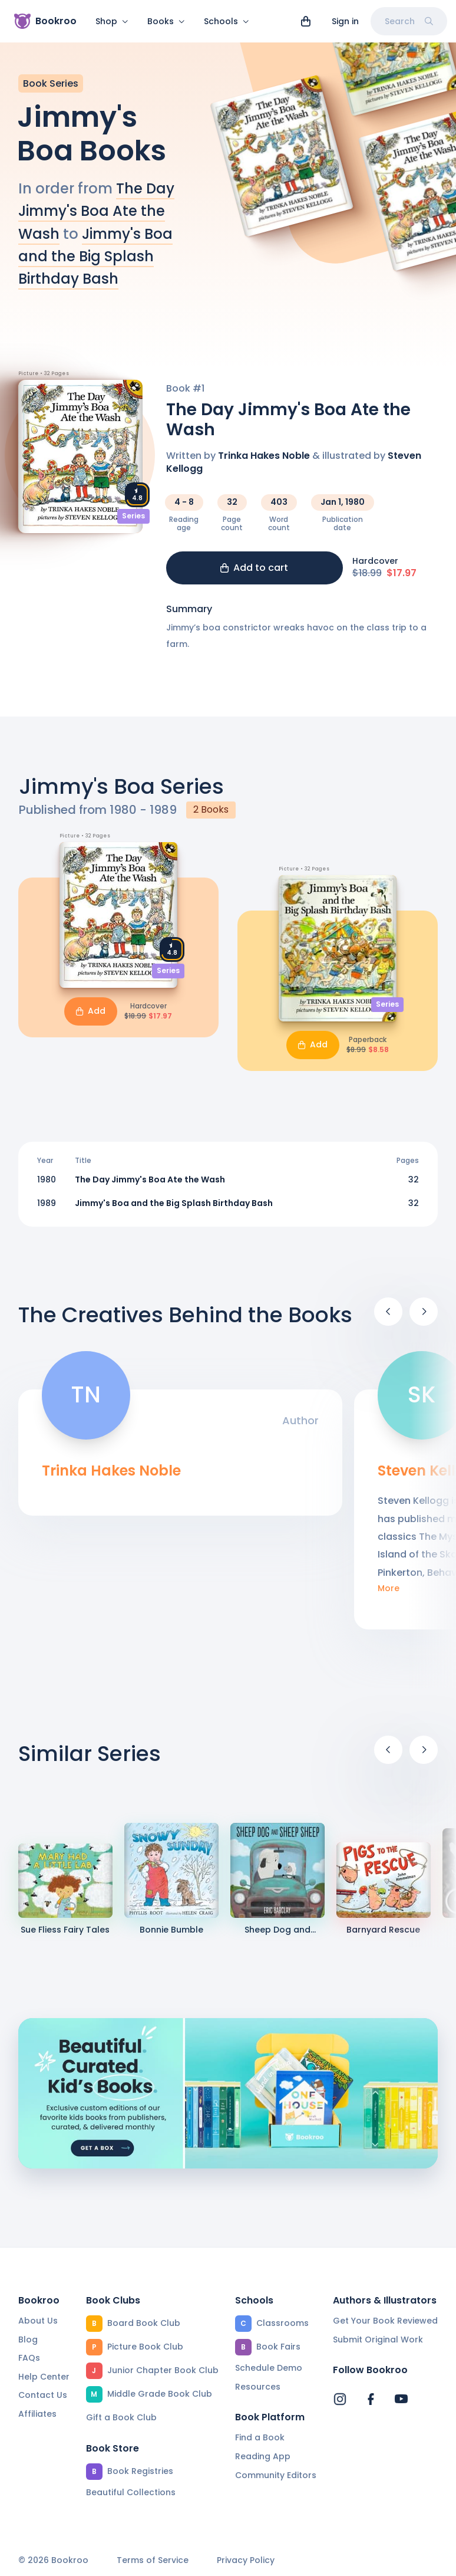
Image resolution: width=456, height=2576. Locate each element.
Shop (111, 21)
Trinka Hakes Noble (264, 462)
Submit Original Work (378, 2339)
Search (409, 21)
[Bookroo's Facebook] (370, 2399)
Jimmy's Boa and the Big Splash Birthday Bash (95, 263)
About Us (38, 2321)
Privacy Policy (246, 2560)
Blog (28, 2339)
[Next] (423, 1319)
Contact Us (42, 2395)
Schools (226, 21)
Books (166, 21)
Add (90, 1018)
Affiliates (37, 2414)
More (388, 1595)
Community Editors (275, 2475)
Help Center (44, 2377)
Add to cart (254, 574)
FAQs (29, 2358)
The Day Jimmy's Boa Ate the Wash (96, 218)
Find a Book (260, 2437)
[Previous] (388, 1319)
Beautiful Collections (131, 2492)
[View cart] (306, 21)
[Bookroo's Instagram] (340, 2399)
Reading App (262, 2456)
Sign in (345, 21)
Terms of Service (153, 2560)
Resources (257, 2387)
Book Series (50, 90)
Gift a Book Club (121, 2417)
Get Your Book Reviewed (385, 2321)
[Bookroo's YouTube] (401, 2399)
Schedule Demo (268, 2368)
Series (133, 523)
